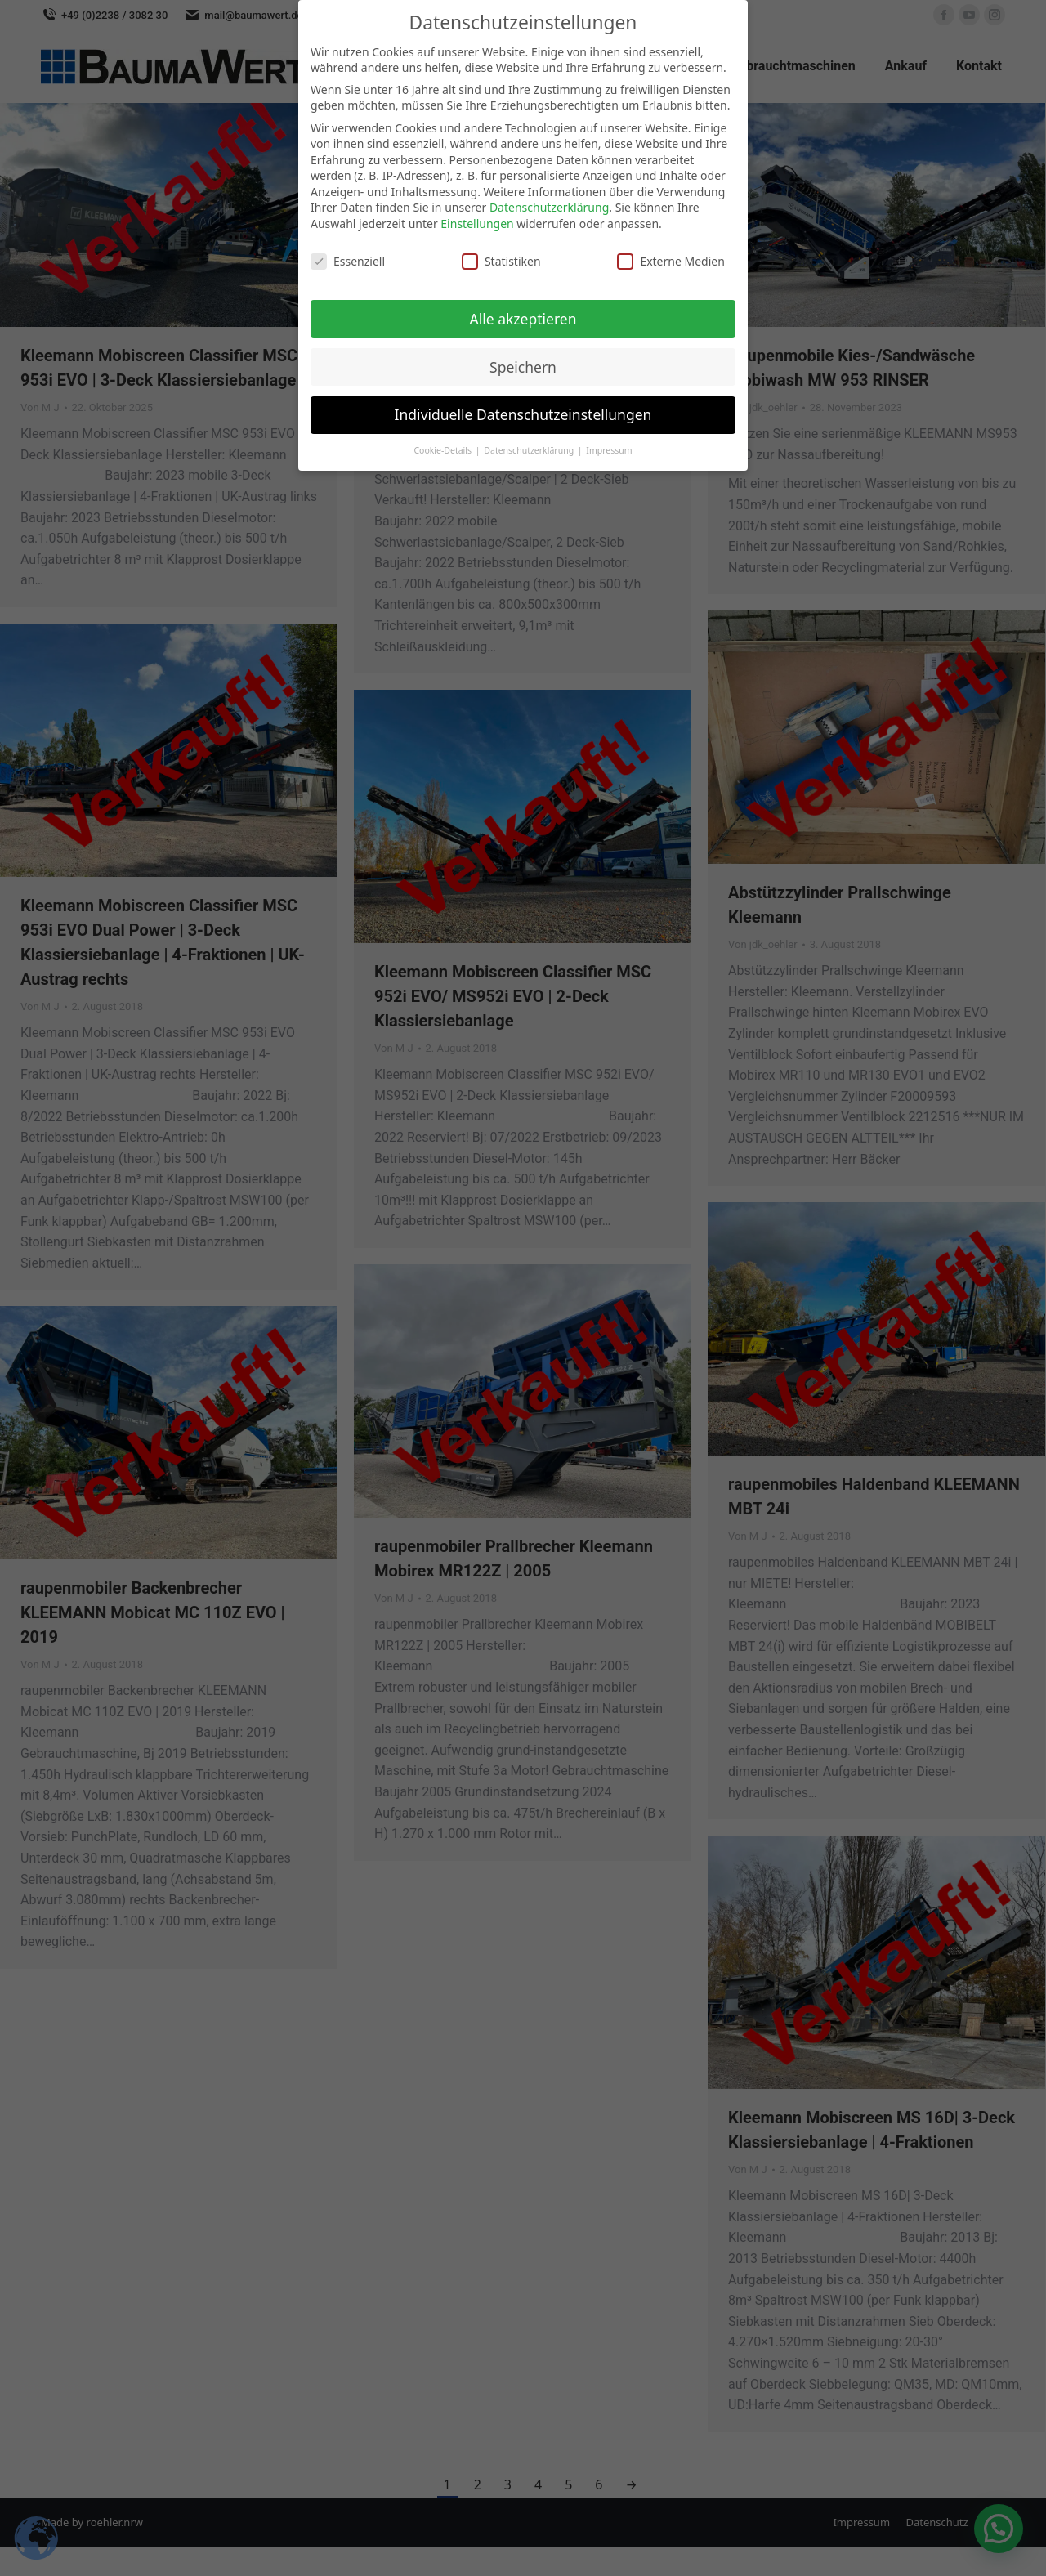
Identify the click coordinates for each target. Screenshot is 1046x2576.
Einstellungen (476, 220)
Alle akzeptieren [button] (523, 314)
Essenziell (348, 257)
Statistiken (501, 257)
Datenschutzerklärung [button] (530, 447)
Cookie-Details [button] (443, 447)
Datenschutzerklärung (549, 204)
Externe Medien (670, 257)
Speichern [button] (523, 363)
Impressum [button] (609, 447)
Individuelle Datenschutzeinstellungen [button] (523, 411)
